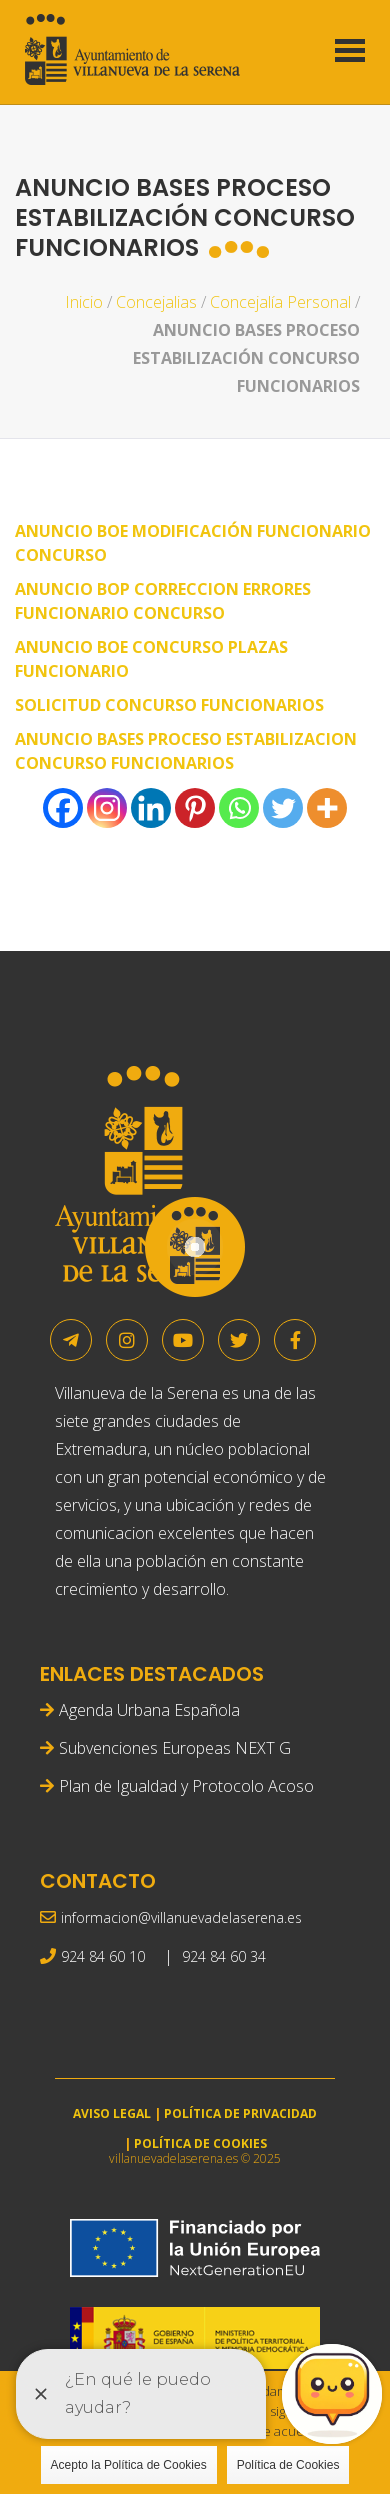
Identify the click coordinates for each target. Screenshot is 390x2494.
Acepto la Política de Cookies (129, 2465)
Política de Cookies (288, 2465)
